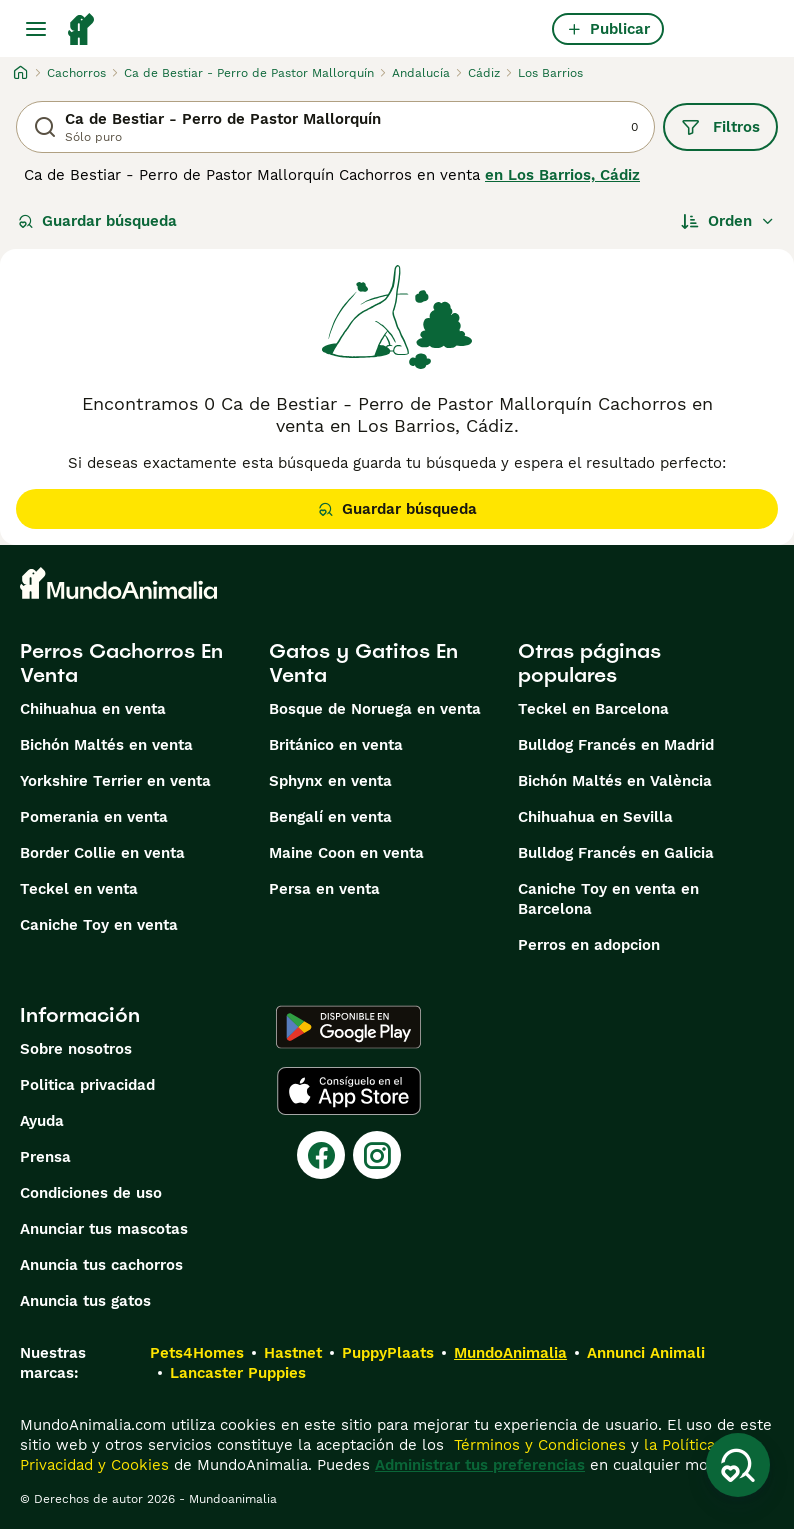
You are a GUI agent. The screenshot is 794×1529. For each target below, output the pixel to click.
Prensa (45, 1157)
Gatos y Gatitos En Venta (363, 663)
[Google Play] (348, 1027)
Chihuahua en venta (93, 709)
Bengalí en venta (330, 817)
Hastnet (293, 1353)
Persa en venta (324, 889)
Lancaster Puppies (238, 1373)
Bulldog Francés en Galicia (616, 853)
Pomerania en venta (94, 817)
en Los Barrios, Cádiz (562, 175)
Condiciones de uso (91, 1193)
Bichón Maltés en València (615, 781)
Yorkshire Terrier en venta (115, 781)
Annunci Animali (646, 1353)
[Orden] (728, 221)
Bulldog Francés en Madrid (616, 745)
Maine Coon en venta (346, 853)
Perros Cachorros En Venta (121, 663)
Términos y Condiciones (537, 1445)
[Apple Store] (349, 1091)
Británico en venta (336, 745)
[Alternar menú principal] (36, 29)
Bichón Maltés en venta (106, 745)
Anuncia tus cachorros (101, 1265)
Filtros (720, 127)
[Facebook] (321, 1155)
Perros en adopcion (589, 945)
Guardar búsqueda (97, 221)
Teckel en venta (79, 889)
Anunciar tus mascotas (104, 1229)
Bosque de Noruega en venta (375, 709)
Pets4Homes (197, 1353)
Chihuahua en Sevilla (595, 817)
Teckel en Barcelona (593, 709)
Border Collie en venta (102, 853)
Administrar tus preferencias (480, 1465)
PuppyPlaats (388, 1353)
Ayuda (42, 1121)
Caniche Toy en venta (99, 925)
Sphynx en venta (330, 781)
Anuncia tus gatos (85, 1301)
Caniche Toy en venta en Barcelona (608, 899)
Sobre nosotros (76, 1049)
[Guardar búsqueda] (738, 1465)
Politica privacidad (87, 1085)
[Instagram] (377, 1155)
